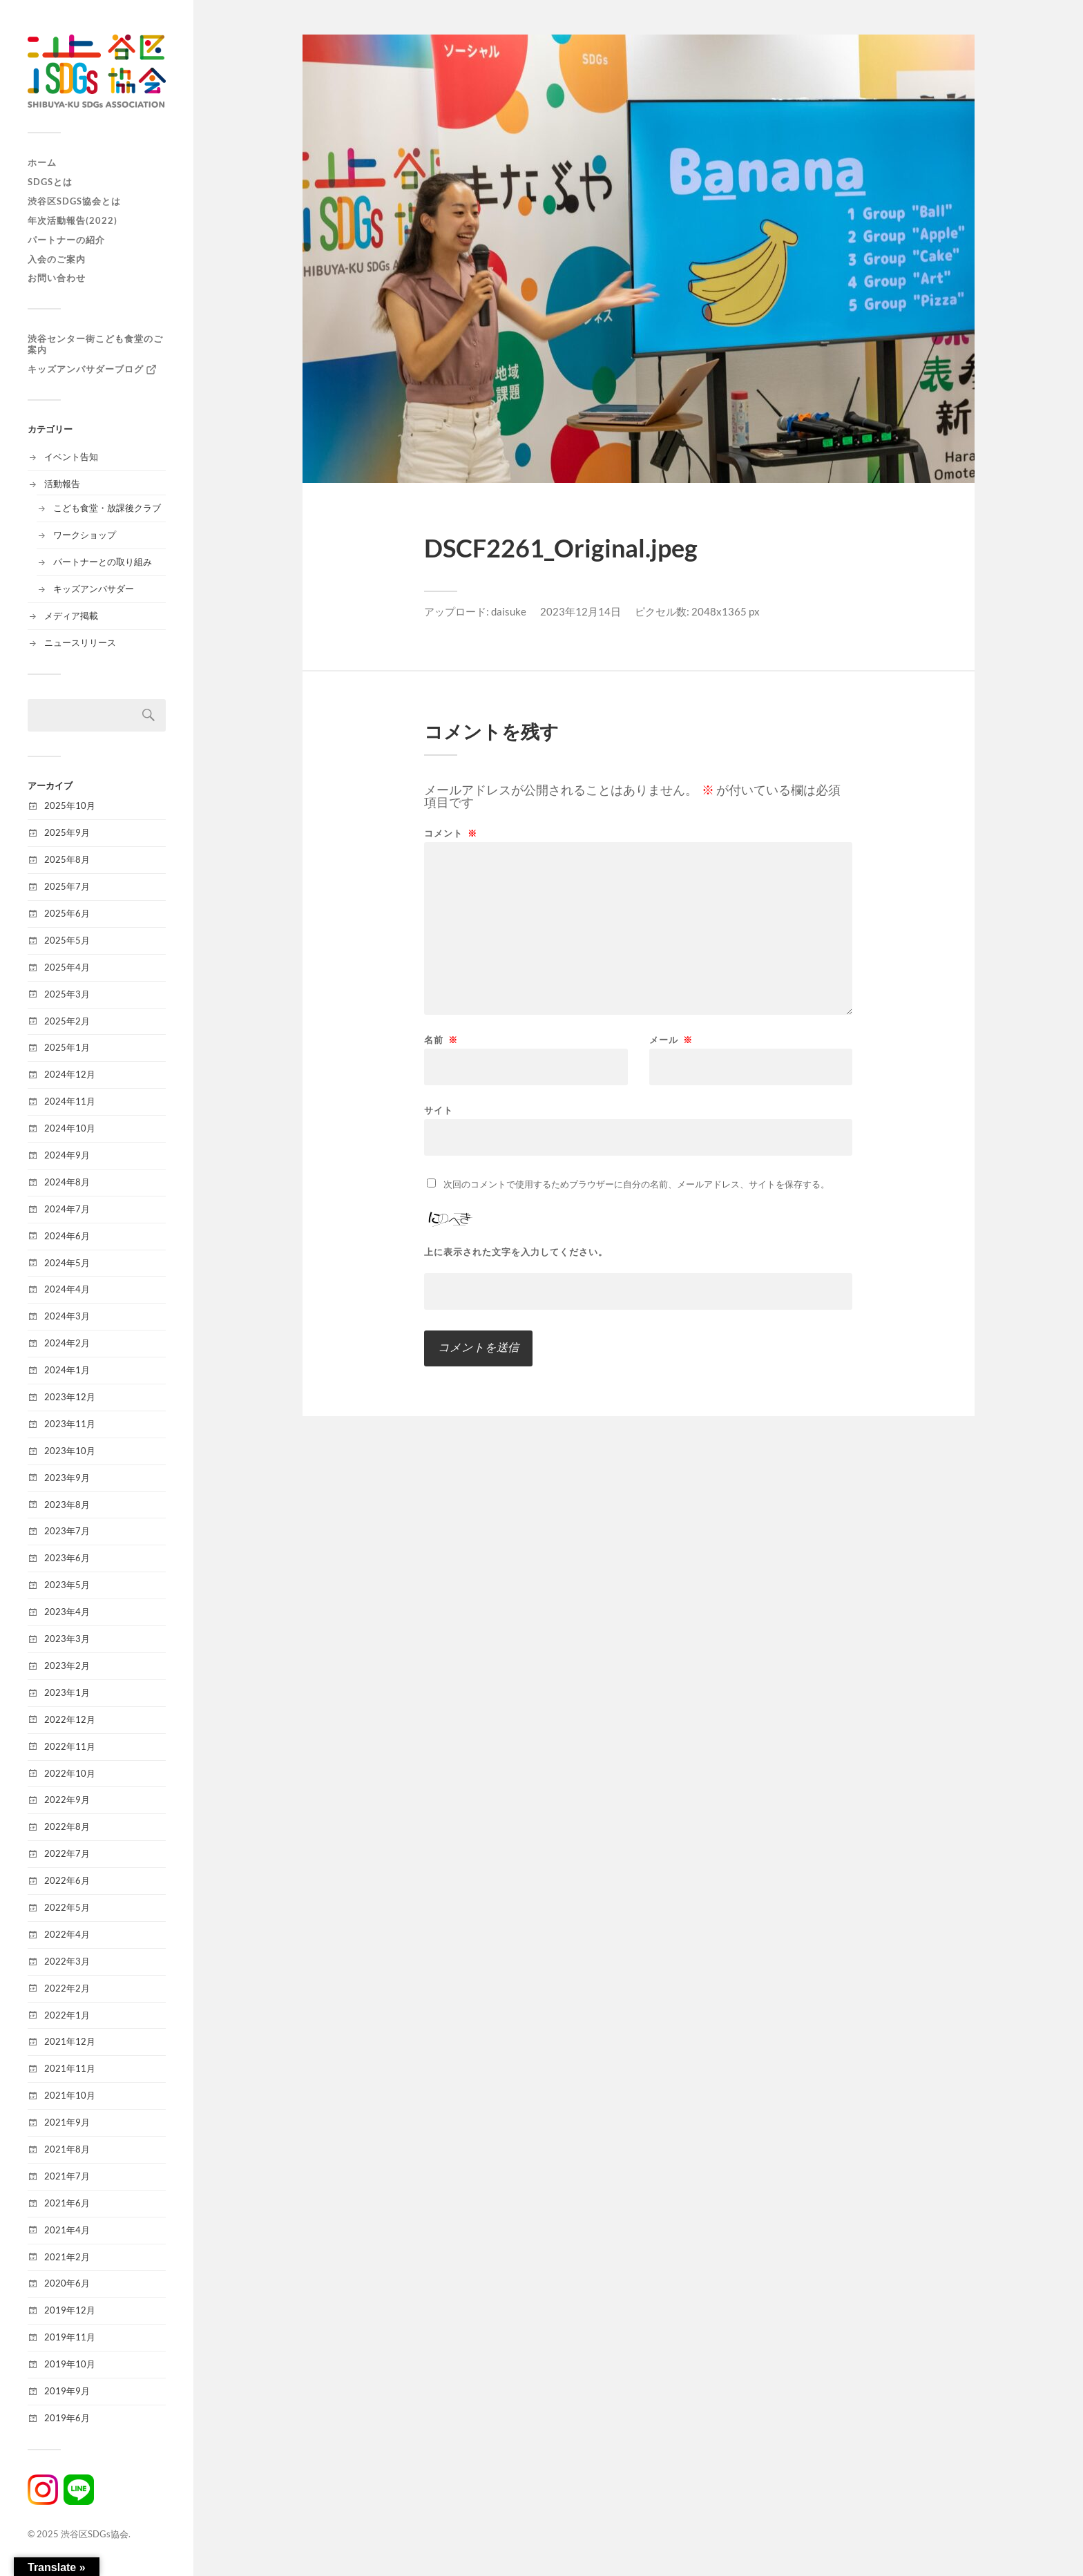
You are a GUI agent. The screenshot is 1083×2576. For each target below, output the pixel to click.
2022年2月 (67, 1988)
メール (671, 1040)
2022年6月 (67, 1880)
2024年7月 (67, 1208)
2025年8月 (67, 859)
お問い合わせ (57, 277)
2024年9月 (67, 1155)
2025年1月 (67, 1047)
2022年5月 (67, 1907)
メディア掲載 (71, 615)
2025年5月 (67, 940)
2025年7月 (67, 886)
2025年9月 (67, 832)
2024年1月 (67, 1369)
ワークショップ (84, 534)
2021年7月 (67, 2176)
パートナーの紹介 (66, 239)
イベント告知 (71, 456)
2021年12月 (69, 2041)
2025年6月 (67, 913)
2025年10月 (69, 805)
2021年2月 (67, 2256)
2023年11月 (69, 1423)
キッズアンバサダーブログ (93, 369)
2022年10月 (69, 1773)
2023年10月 (69, 1450)
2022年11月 (69, 1746)
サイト (438, 1110)
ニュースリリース (80, 642)
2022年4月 (67, 1934)
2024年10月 (69, 1128)
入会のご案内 (57, 259)
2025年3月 (67, 994)
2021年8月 (67, 2149)
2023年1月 (67, 1692)
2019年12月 (69, 2310)
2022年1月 (67, 2015)
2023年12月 (69, 1396)
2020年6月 (67, 2283)
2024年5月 (67, 1262)
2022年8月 (67, 1826)
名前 (441, 1040)
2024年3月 (67, 1316)
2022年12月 (69, 1719)
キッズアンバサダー (93, 588)
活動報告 (62, 483)
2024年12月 (69, 1074)
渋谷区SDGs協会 (94, 2533)
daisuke (508, 611)
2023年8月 (67, 1504)
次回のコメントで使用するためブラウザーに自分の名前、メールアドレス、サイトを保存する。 (636, 1184)
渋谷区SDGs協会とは (74, 201)
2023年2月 (67, 1665)
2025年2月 (67, 1021)
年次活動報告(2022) (72, 220)
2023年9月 (67, 1477)
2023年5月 (67, 1584)
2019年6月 (67, 2417)
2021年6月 (67, 2202)
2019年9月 (67, 2390)
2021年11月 (69, 2068)
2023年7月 (67, 1530)
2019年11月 (69, 2337)
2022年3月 (67, 1961)
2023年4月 (67, 1611)
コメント (450, 833)
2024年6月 (67, 1235)
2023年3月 (67, 1638)
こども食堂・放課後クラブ (107, 507)
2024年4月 (67, 1289)
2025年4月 (67, 967)
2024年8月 (67, 1181)
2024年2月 (67, 1342)
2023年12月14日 (580, 611)
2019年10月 (69, 2363)
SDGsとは (50, 181)
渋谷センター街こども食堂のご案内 (95, 344)
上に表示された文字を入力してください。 (516, 1252)
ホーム (42, 162)
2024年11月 (69, 1101)
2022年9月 (67, 1799)
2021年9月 (67, 2122)
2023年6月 (67, 1557)
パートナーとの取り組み (102, 561)
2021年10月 (69, 2095)
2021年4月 (67, 2229)
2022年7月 (67, 1853)
